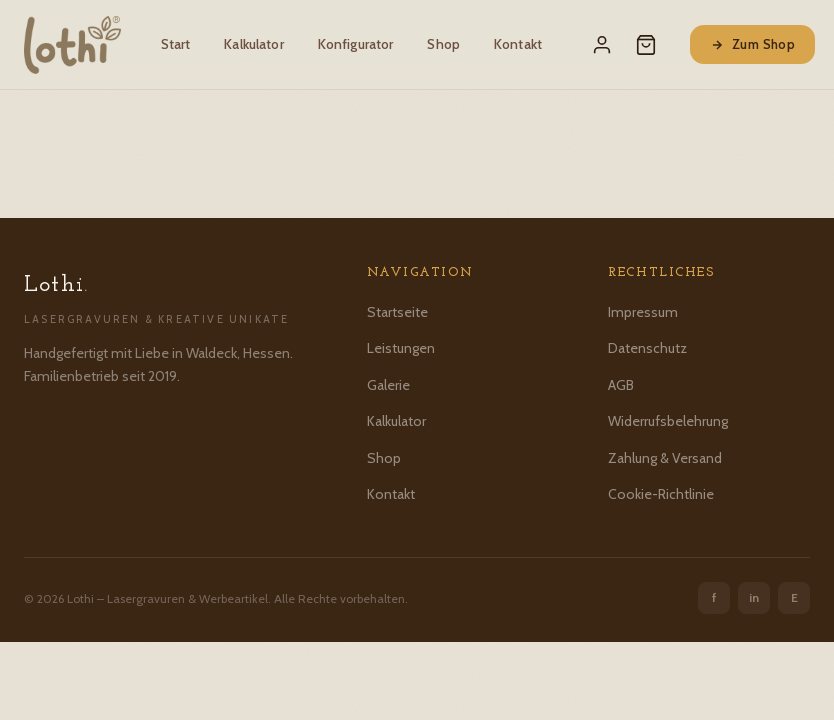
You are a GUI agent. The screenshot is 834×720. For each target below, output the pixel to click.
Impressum (643, 312)
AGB (621, 385)
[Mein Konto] (602, 45)
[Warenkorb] (646, 45)
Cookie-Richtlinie (661, 494)
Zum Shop (752, 44)
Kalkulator (253, 44)
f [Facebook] (714, 597)
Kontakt (518, 44)
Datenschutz (647, 348)
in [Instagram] (754, 597)
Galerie (388, 385)
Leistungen (401, 348)
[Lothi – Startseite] (72, 45)
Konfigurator (356, 44)
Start (176, 44)
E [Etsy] (794, 597)
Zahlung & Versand (665, 458)
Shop (443, 44)
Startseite (397, 312)
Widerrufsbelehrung (668, 421)
